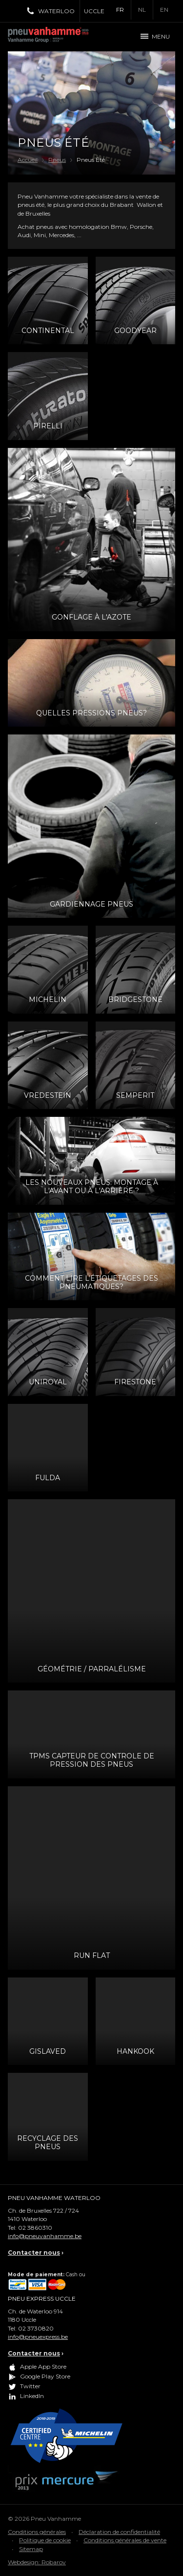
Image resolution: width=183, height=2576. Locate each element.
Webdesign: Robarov (37, 2562)
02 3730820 (36, 2328)
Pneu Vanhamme (52, 36)
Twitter (30, 2386)
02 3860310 (35, 2227)
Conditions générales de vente (124, 2540)
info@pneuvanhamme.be (44, 2236)
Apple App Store (43, 2366)
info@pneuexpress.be (38, 2336)
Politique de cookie (45, 2540)
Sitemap (31, 2549)
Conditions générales (37, 2531)
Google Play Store (45, 2376)
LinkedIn (32, 2395)
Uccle (94, 11)
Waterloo (56, 11)
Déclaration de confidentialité (119, 2531)
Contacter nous (34, 2252)
